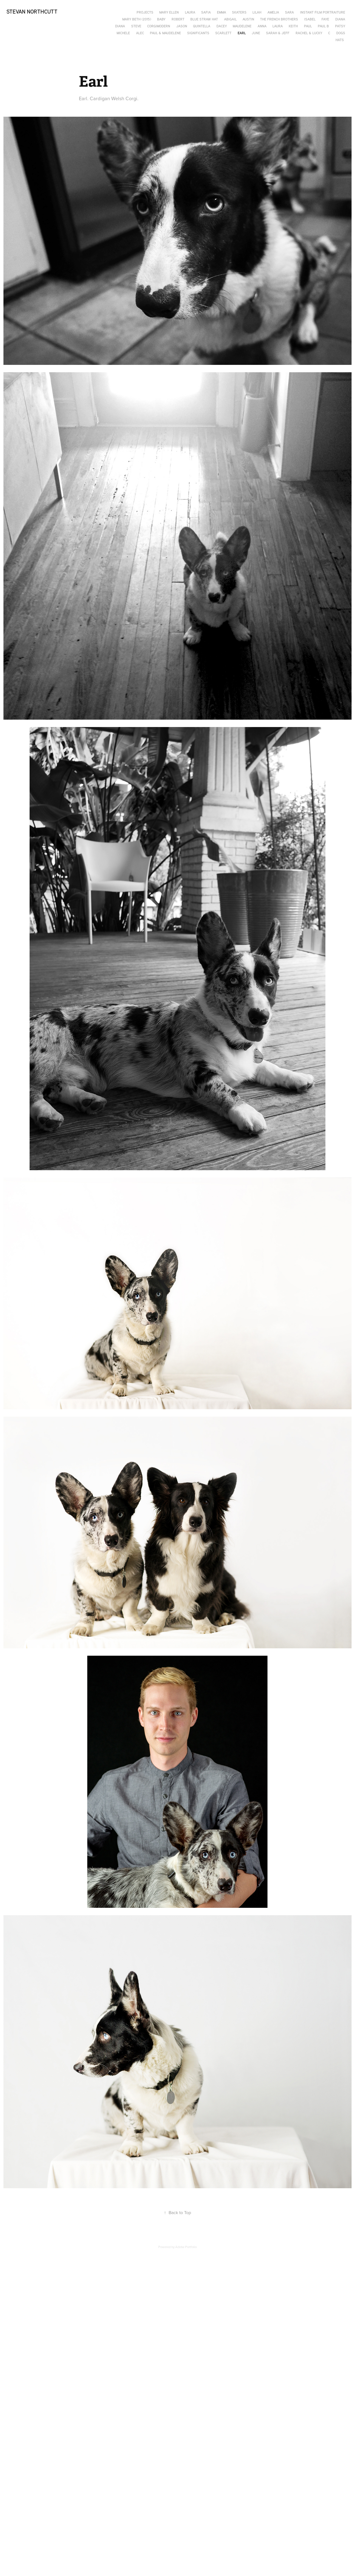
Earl (242, 33)
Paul (308, 26)
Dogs (340, 33)
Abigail (230, 19)
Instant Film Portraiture (322, 12)
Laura (190, 12)
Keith (293, 26)
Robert (178, 19)
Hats (340, 39)
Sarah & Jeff (277, 33)
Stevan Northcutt (31, 11)
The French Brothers (279, 19)
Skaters (239, 12)
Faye (325, 19)
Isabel (310, 19)
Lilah (256, 12)
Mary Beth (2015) (136, 19)
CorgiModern (158, 26)
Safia (206, 12)
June (256, 33)
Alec (140, 33)
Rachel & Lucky (309, 33)
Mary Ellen (169, 12)
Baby (161, 19)
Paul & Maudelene (165, 33)
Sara (289, 12)
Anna (262, 26)
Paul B (323, 26)
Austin (248, 19)
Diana (340, 19)
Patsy (340, 26)
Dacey (221, 26)
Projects (145, 12)
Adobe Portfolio (186, 2247)
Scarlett (223, 33)
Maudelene (242, 26)
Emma (221, 12)
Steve (136, 26)
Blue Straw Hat (204, 19)
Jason (181, 26)
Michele (123, 33)
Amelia (273, 12)
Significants (198, 33)
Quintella (201, 26)
